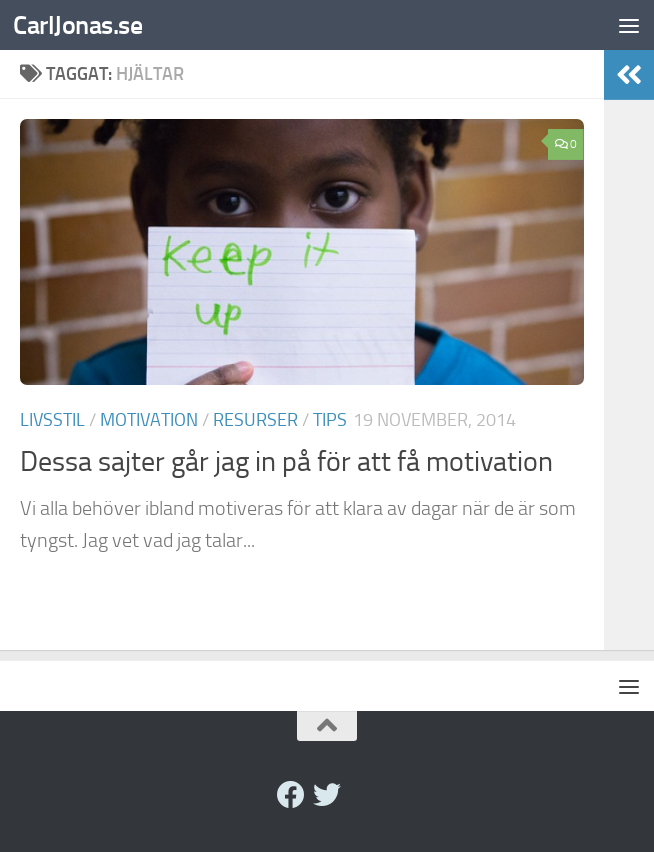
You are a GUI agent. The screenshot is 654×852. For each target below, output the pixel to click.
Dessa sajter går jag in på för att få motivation (286, 461)
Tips (330, 420)
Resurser (255, 420)
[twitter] (327, 795)
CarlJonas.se (77, 25)
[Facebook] (291, 795)
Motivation (149, 420)
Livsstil (52, 420)
